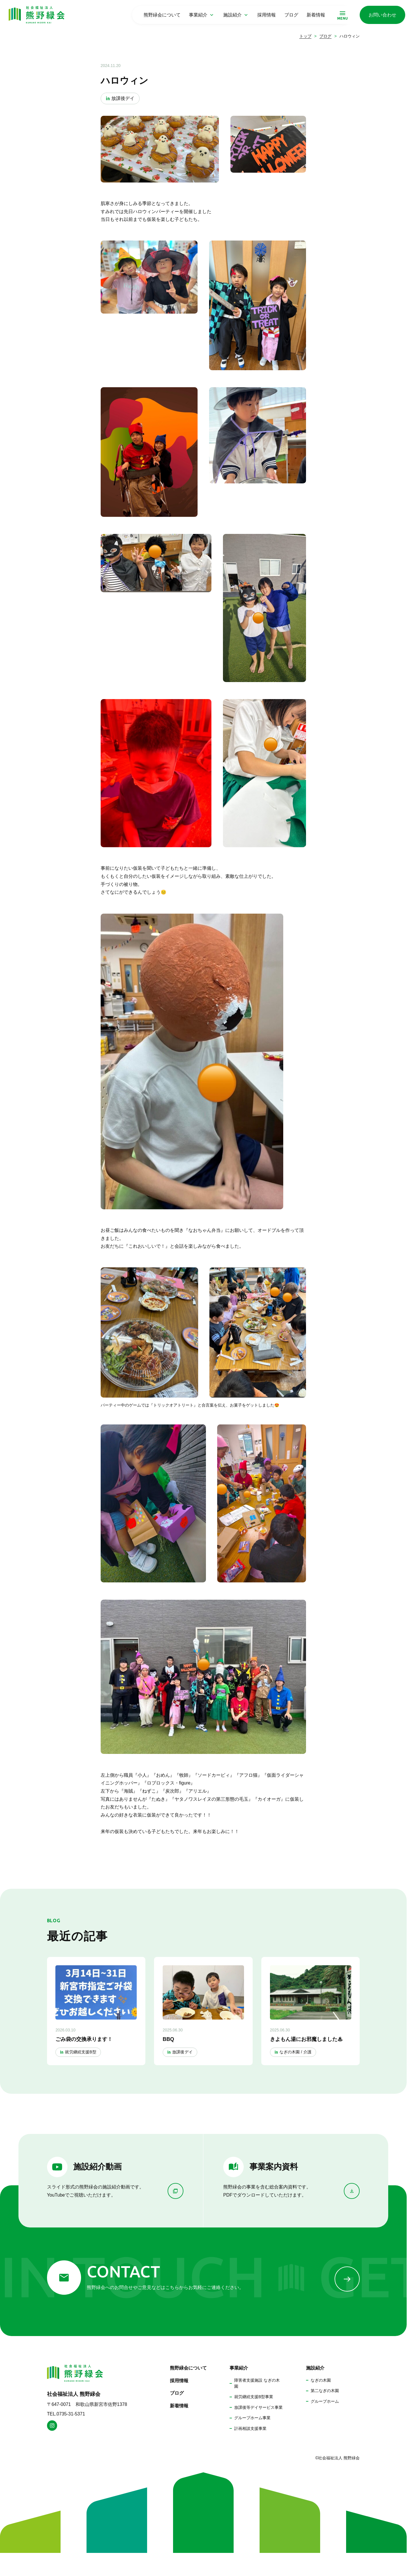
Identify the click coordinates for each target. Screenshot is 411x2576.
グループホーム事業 (252, 2417)
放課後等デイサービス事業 (258, 2407)
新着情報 (316, 14)
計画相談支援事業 (250, 2428)
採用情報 (266, 14)
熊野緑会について (162, 14)
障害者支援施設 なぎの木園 (257, 2383)
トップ (305, 36)
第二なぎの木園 (325, 2390)
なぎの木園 (321, 2380)
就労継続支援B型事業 (253, 2396)
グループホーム (325, 2401)
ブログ (291, 14)
